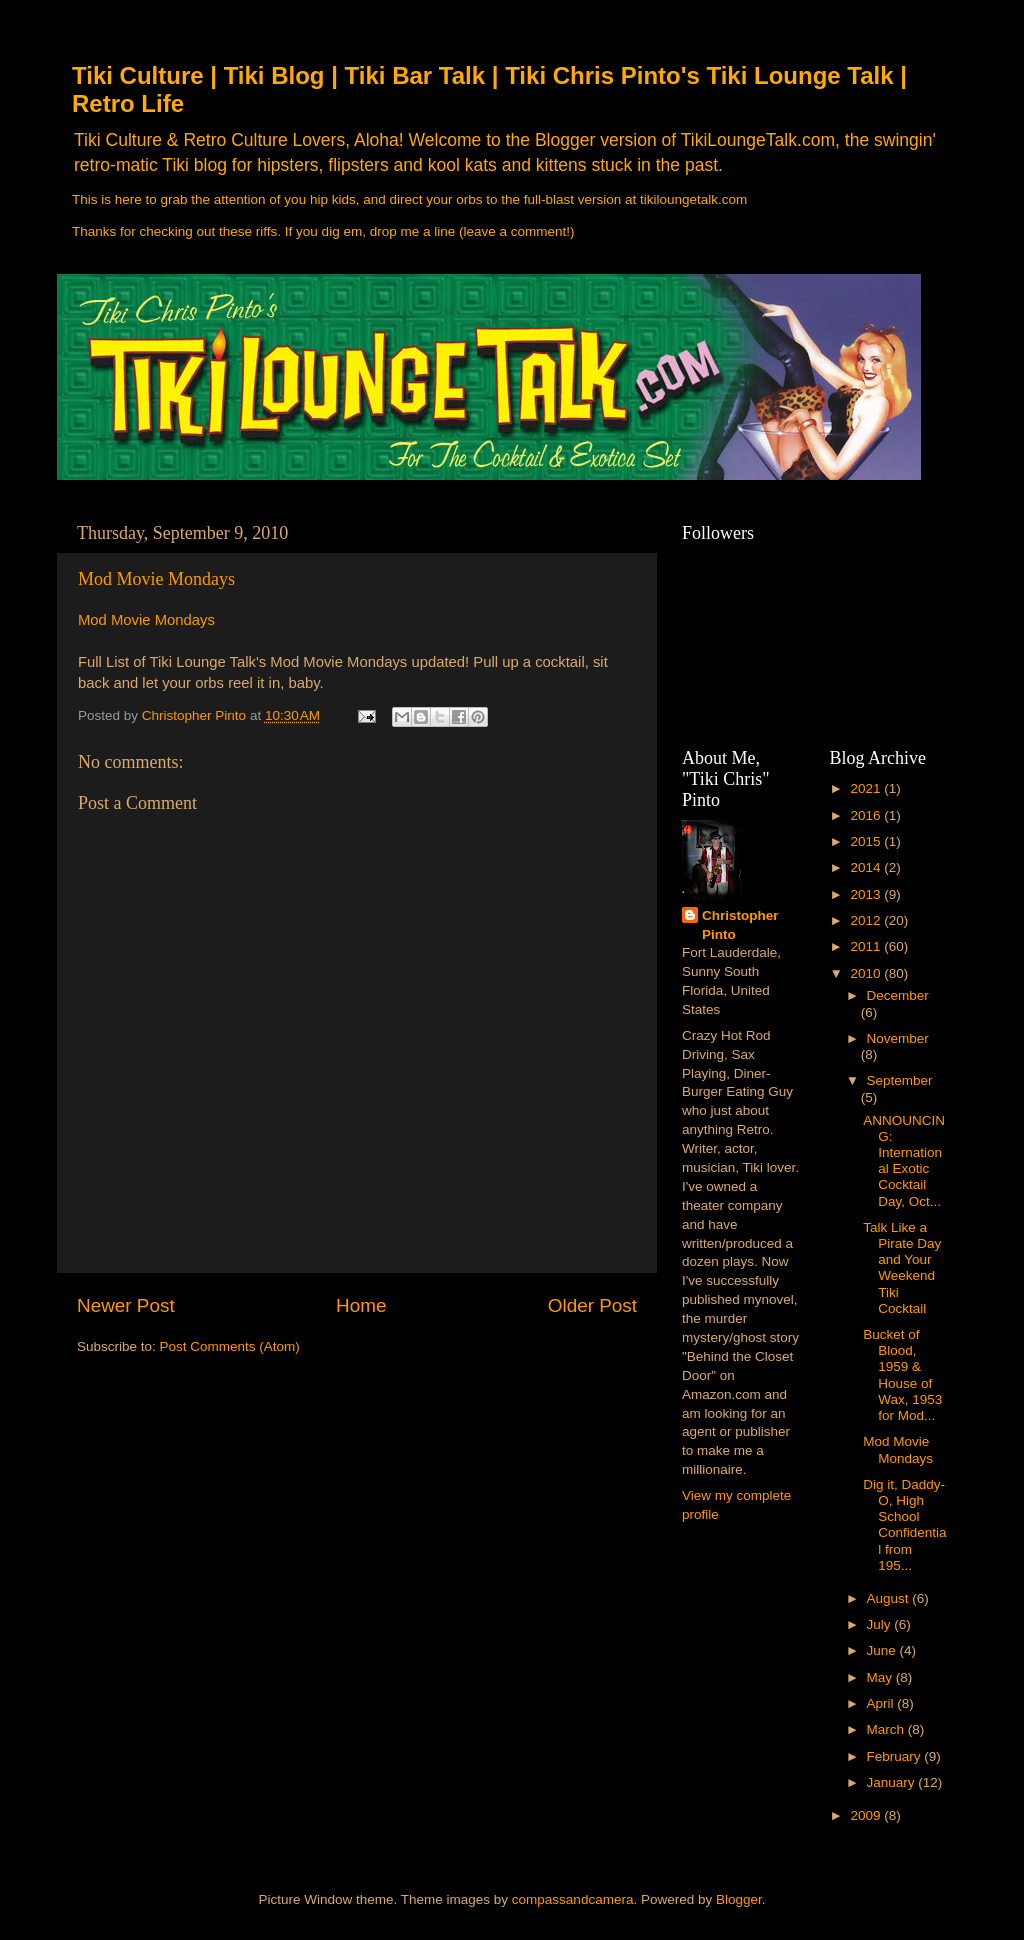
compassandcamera (573, 1899)
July (881, 1624)
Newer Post (126, 1305)
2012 (867, 920)
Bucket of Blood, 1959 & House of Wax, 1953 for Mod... (902, 1375)
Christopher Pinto (740, 925)
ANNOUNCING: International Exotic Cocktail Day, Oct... (904, 1161)
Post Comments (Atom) (230, 1346)
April (882, 1703)
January (893, 1782)
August (890, 1598)
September (900, 1080)
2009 (867, 1815)
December (898, 995)
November (898, 1038)
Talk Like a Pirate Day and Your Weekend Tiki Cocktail (902, 1268)
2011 (867, 946)
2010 (867, 973)
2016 (867, 815)
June (883, 1650)
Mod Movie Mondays (156, 579)
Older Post (592, 1305)
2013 (867, 894)
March (887, 1729)
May (881, 1677)
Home (361, 1305)
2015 (867, 841)
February (896, 1756)
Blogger (739, 1899)
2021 (867, 788)
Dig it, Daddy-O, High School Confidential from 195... (904, 1525)
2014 (867, 867)
